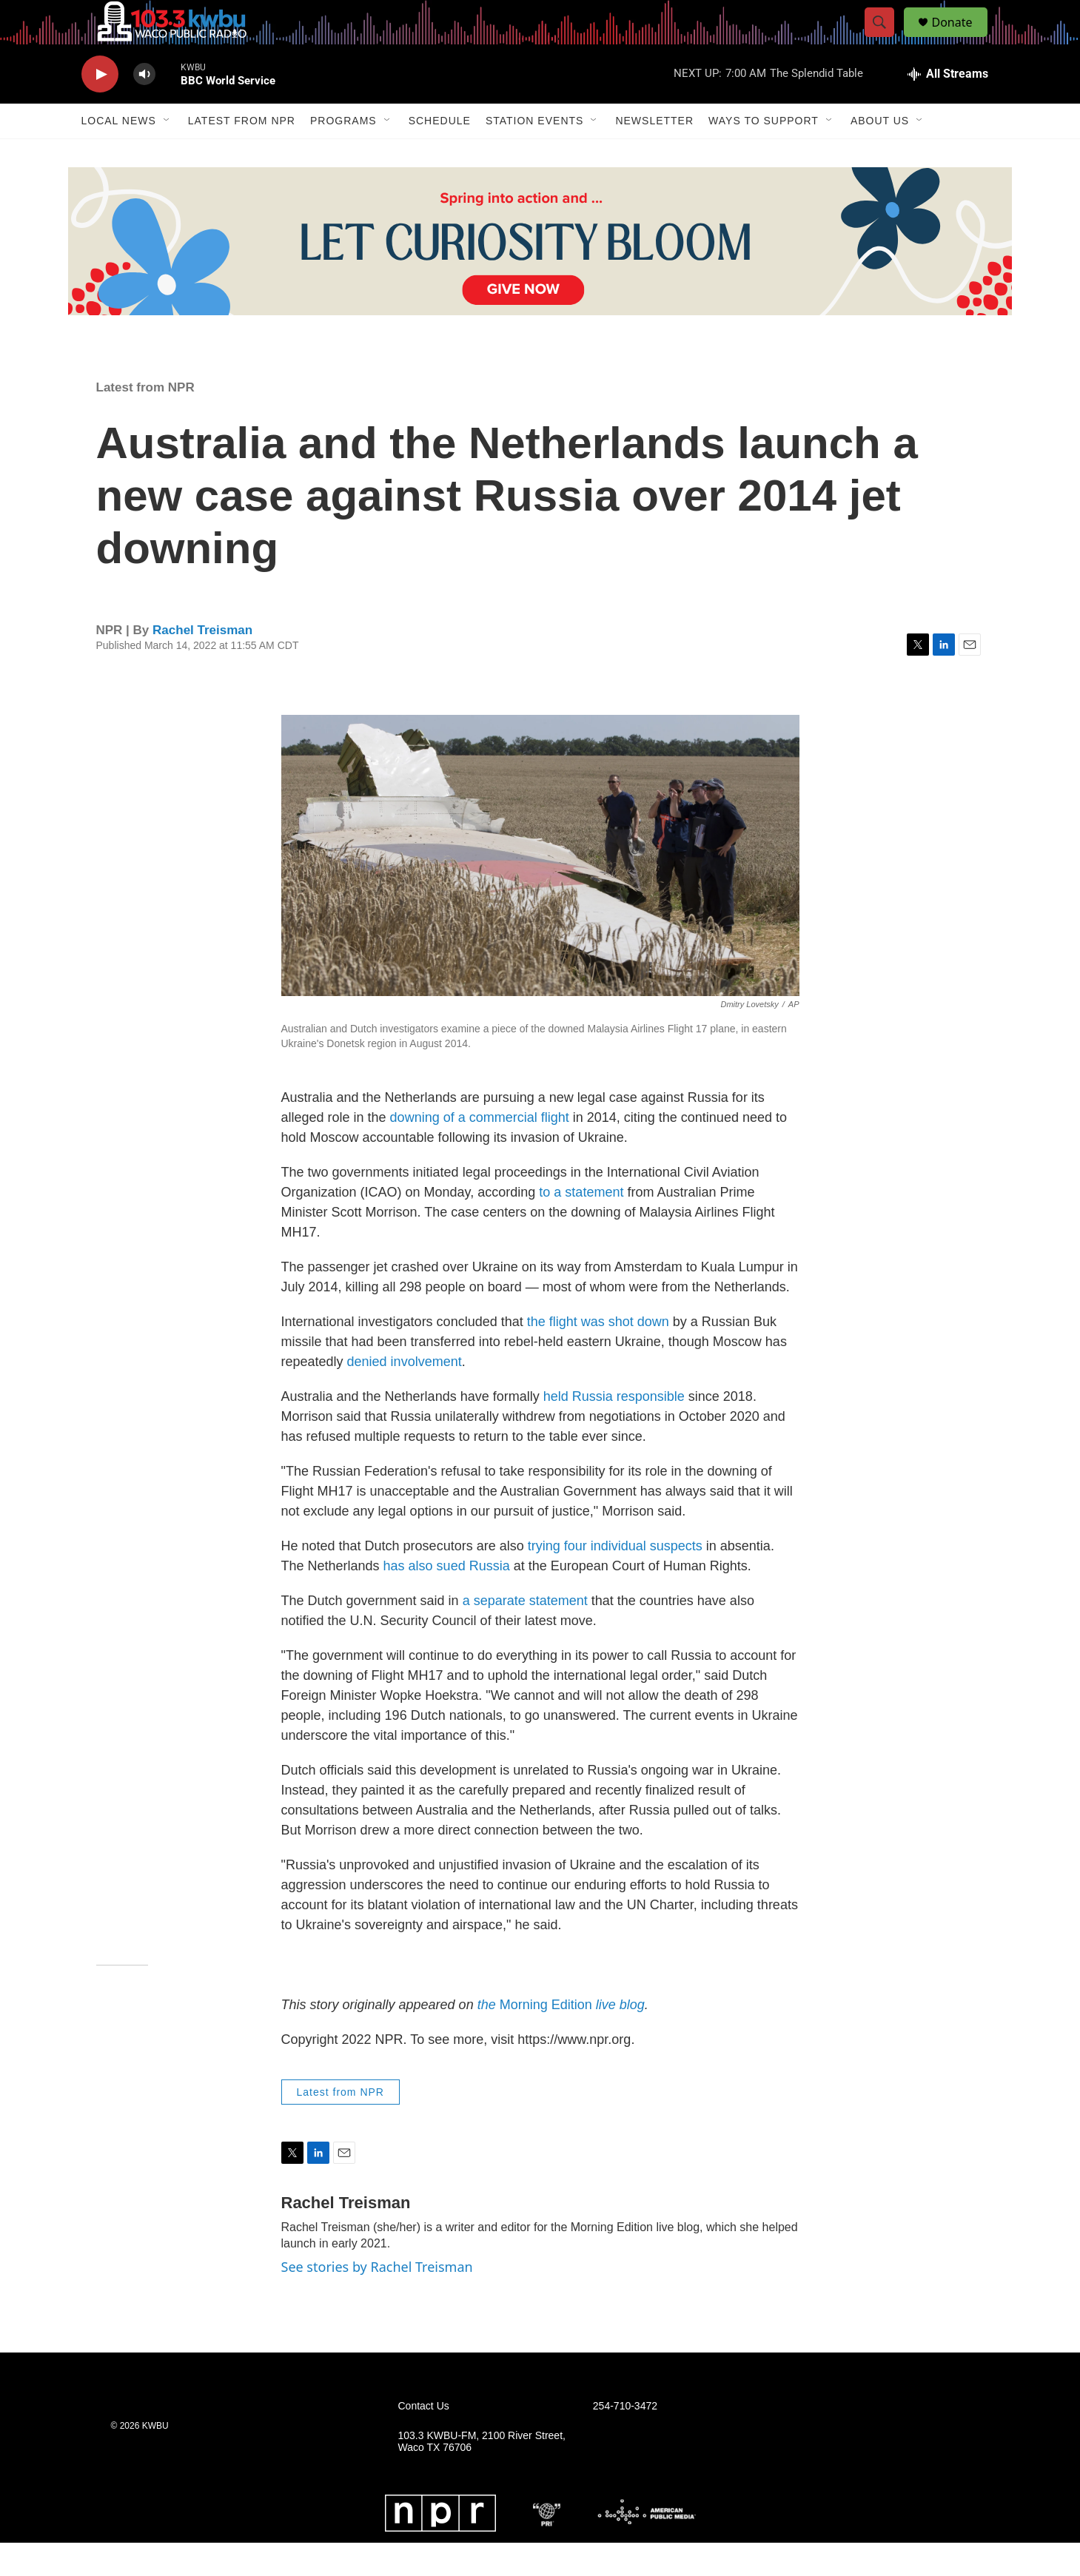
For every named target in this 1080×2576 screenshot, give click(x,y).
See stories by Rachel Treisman (377, 2300)
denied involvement (404, 1395)
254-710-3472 (625, 2439)
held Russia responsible (614, 1429)
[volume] (144, 107)
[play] (100, 107)
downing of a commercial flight (479, 1150)
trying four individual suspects (615, 1579)
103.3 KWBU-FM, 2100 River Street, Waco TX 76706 (482, 2475)
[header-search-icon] (887, 39)
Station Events (535, 154)
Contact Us (423, 2439)
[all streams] (947, 107)
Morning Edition (561, 2038)
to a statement (581, 1225)
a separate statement (525, 1634)
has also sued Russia (446, 1599)
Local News (118, 154)
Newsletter (654, 154)
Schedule (440, 154)
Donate (962, 39)
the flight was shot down (598, 1355)
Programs (343, 154)
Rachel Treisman (202, 663)
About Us (880, 154)
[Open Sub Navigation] (167, 154)
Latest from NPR (241, 154)
